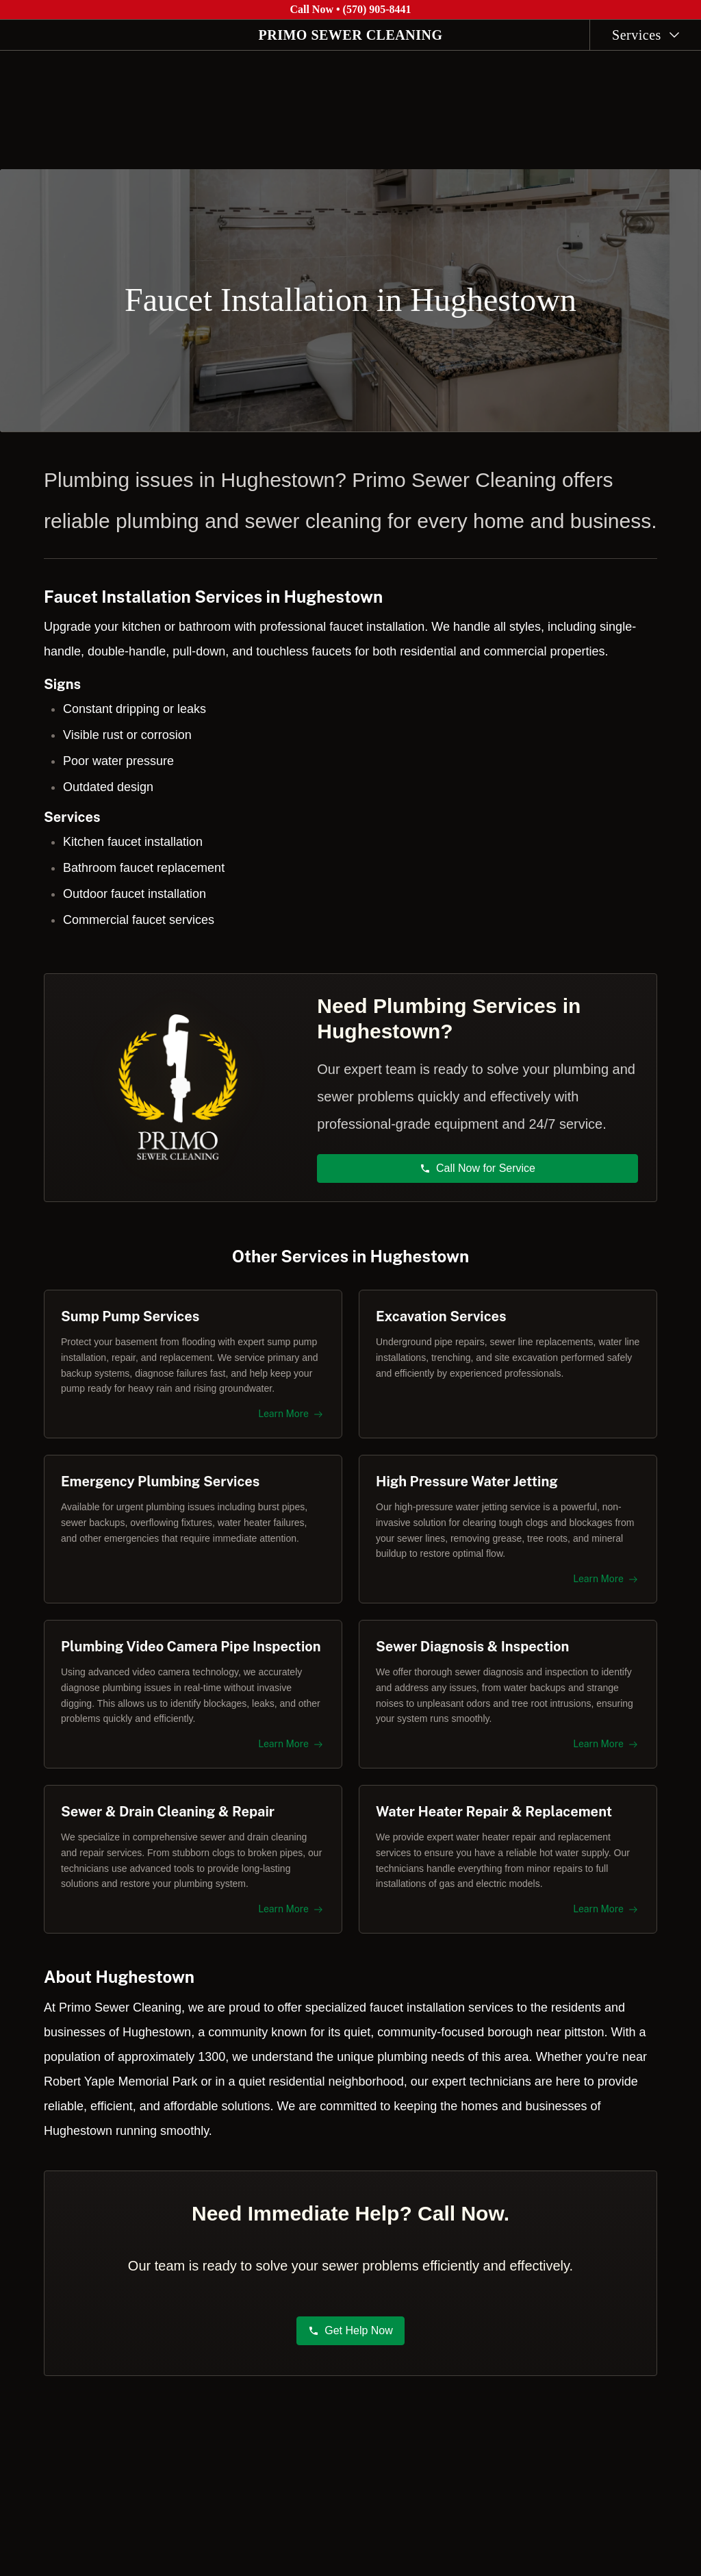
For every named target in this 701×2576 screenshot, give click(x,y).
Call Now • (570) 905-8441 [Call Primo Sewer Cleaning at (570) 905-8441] (350, 9)
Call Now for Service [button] (478, 1160)
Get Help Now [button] (350, 2338)
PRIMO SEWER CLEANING (351, 34)
